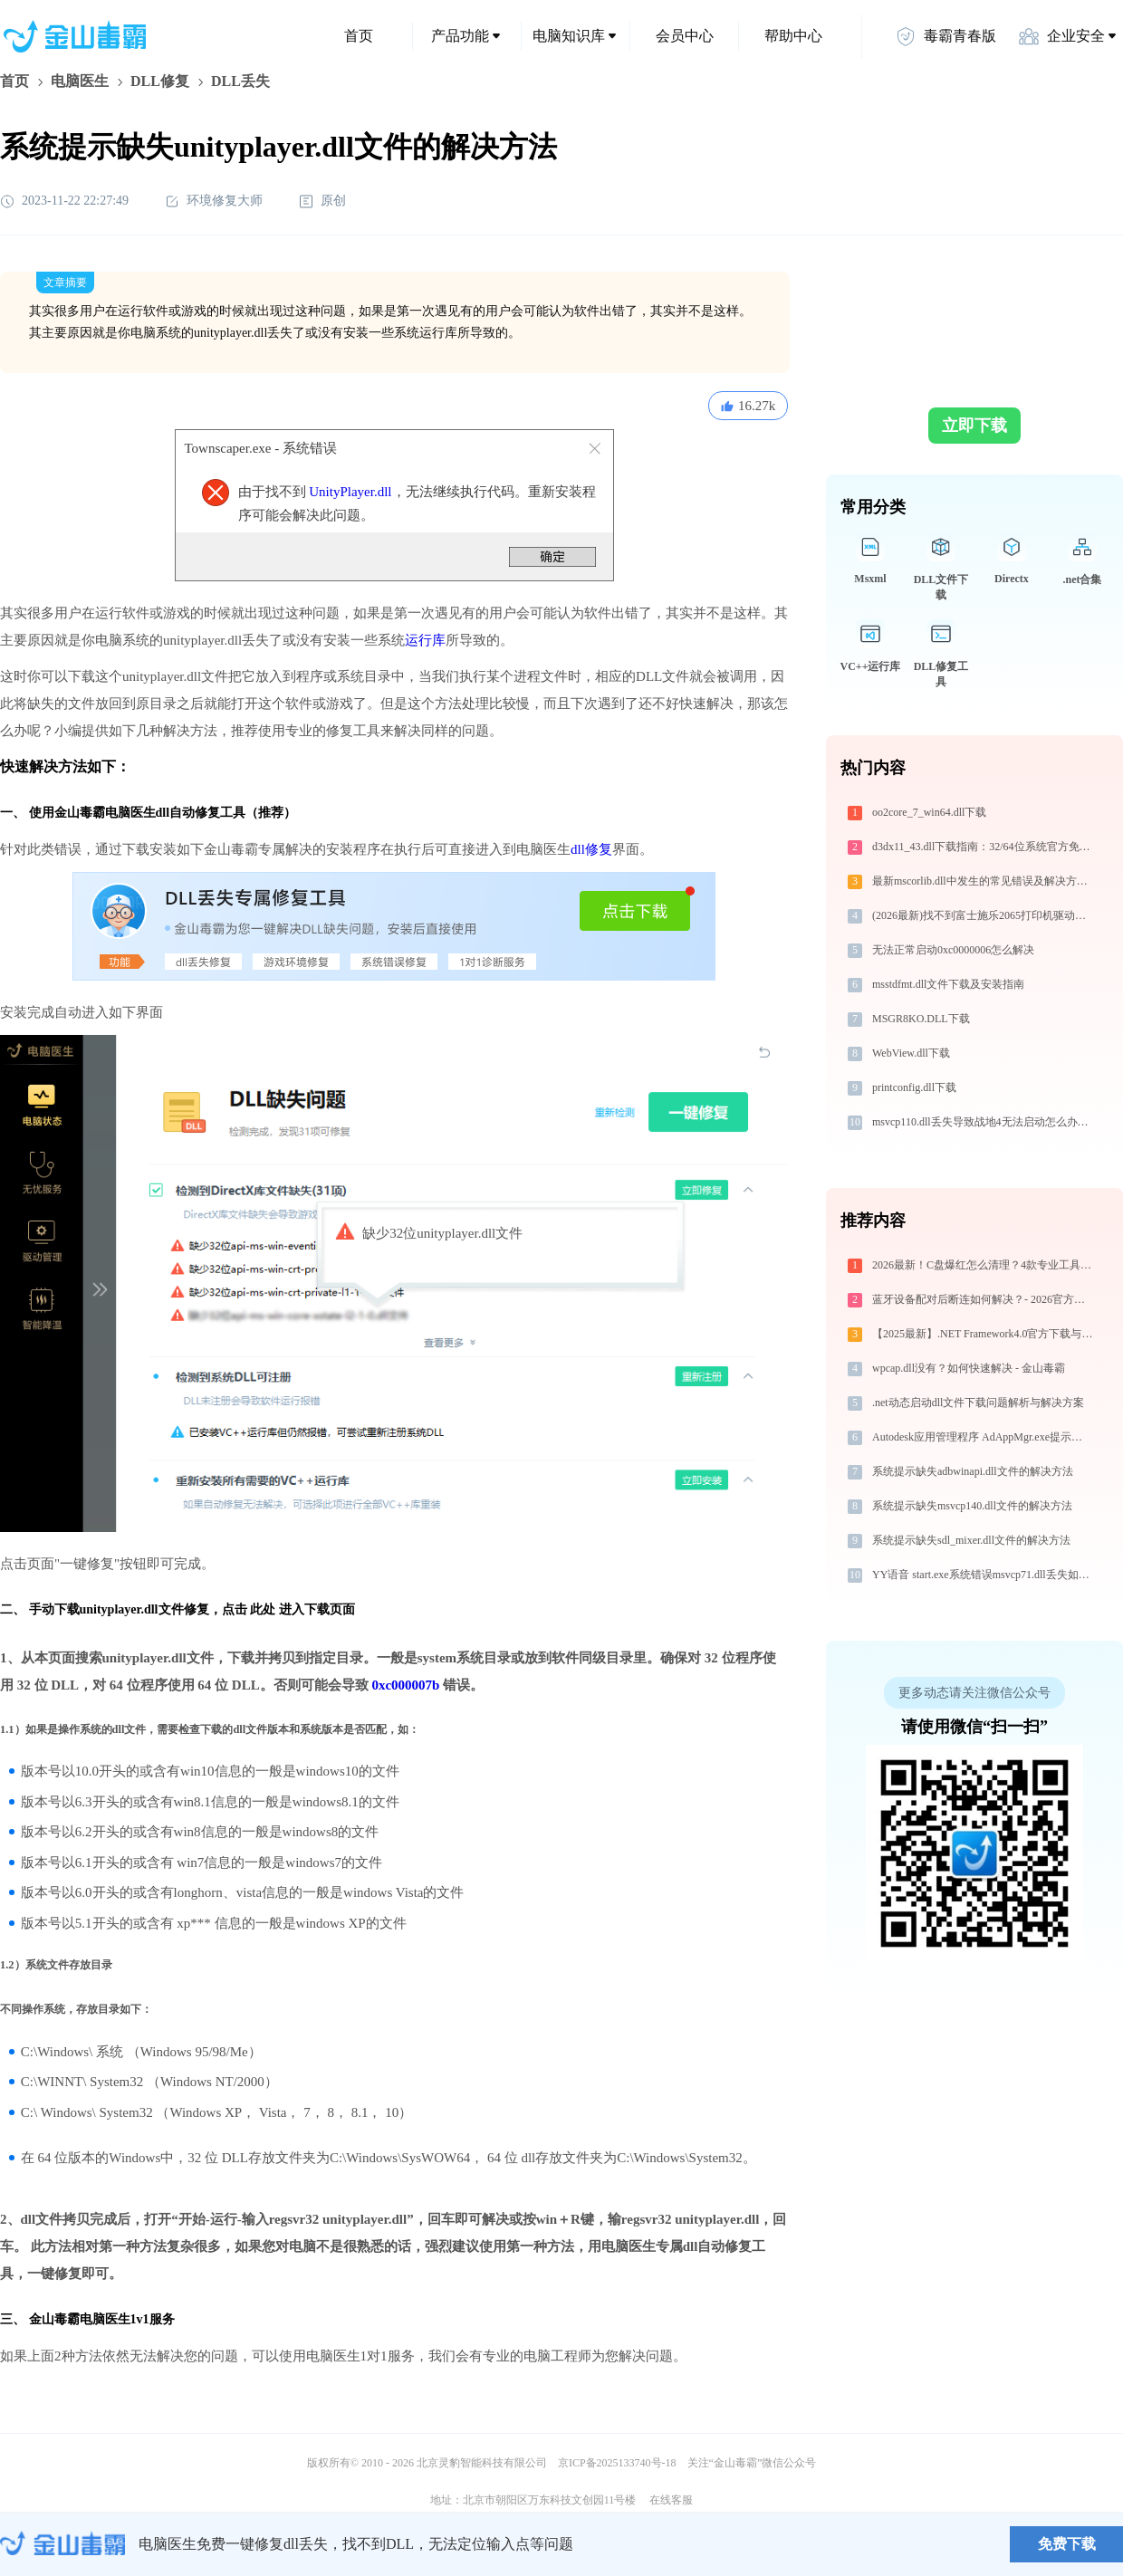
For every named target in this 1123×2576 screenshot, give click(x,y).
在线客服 (671, 2500)
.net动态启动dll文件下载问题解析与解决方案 (978, 1402)
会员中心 (685, 35)
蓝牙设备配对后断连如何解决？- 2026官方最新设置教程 (984, 1299)
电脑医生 (80, 81)
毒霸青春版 (945, 36)
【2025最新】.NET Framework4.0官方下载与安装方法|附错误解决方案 (984, 1333)
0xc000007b (405, 1685)
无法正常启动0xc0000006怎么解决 (953, 949)
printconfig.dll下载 (914, 1087)
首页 (358, 35)
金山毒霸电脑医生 (79, 2319)
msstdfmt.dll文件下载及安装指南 (948, 984)
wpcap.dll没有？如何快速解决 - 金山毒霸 (968, 1368)
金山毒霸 (62, 2544)
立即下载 (974, 426)
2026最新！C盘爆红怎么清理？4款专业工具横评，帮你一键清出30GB (984, 1265)
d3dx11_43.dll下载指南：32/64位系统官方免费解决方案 (984, 846)
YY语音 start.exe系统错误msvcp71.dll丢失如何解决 (984, 1574)
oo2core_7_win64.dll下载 (929, 812)
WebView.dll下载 (911, 1053)
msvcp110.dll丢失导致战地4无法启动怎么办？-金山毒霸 (984, 1122)
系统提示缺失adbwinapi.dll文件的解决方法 (972, 1471)
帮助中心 (793, 35)
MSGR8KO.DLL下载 (921, 1018)
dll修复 (591, 849)
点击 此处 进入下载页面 (288, 1609)
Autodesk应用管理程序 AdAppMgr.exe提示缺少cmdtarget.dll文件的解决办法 (984, 1437)
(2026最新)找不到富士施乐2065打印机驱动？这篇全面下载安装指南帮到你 (984, 915)
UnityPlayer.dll (350, 491)
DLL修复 (159, 81)
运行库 (425, 640)
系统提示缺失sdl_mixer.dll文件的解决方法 (971, 1540)
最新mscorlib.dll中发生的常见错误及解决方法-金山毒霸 (984, 881)
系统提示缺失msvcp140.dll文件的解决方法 (972, 1505)
